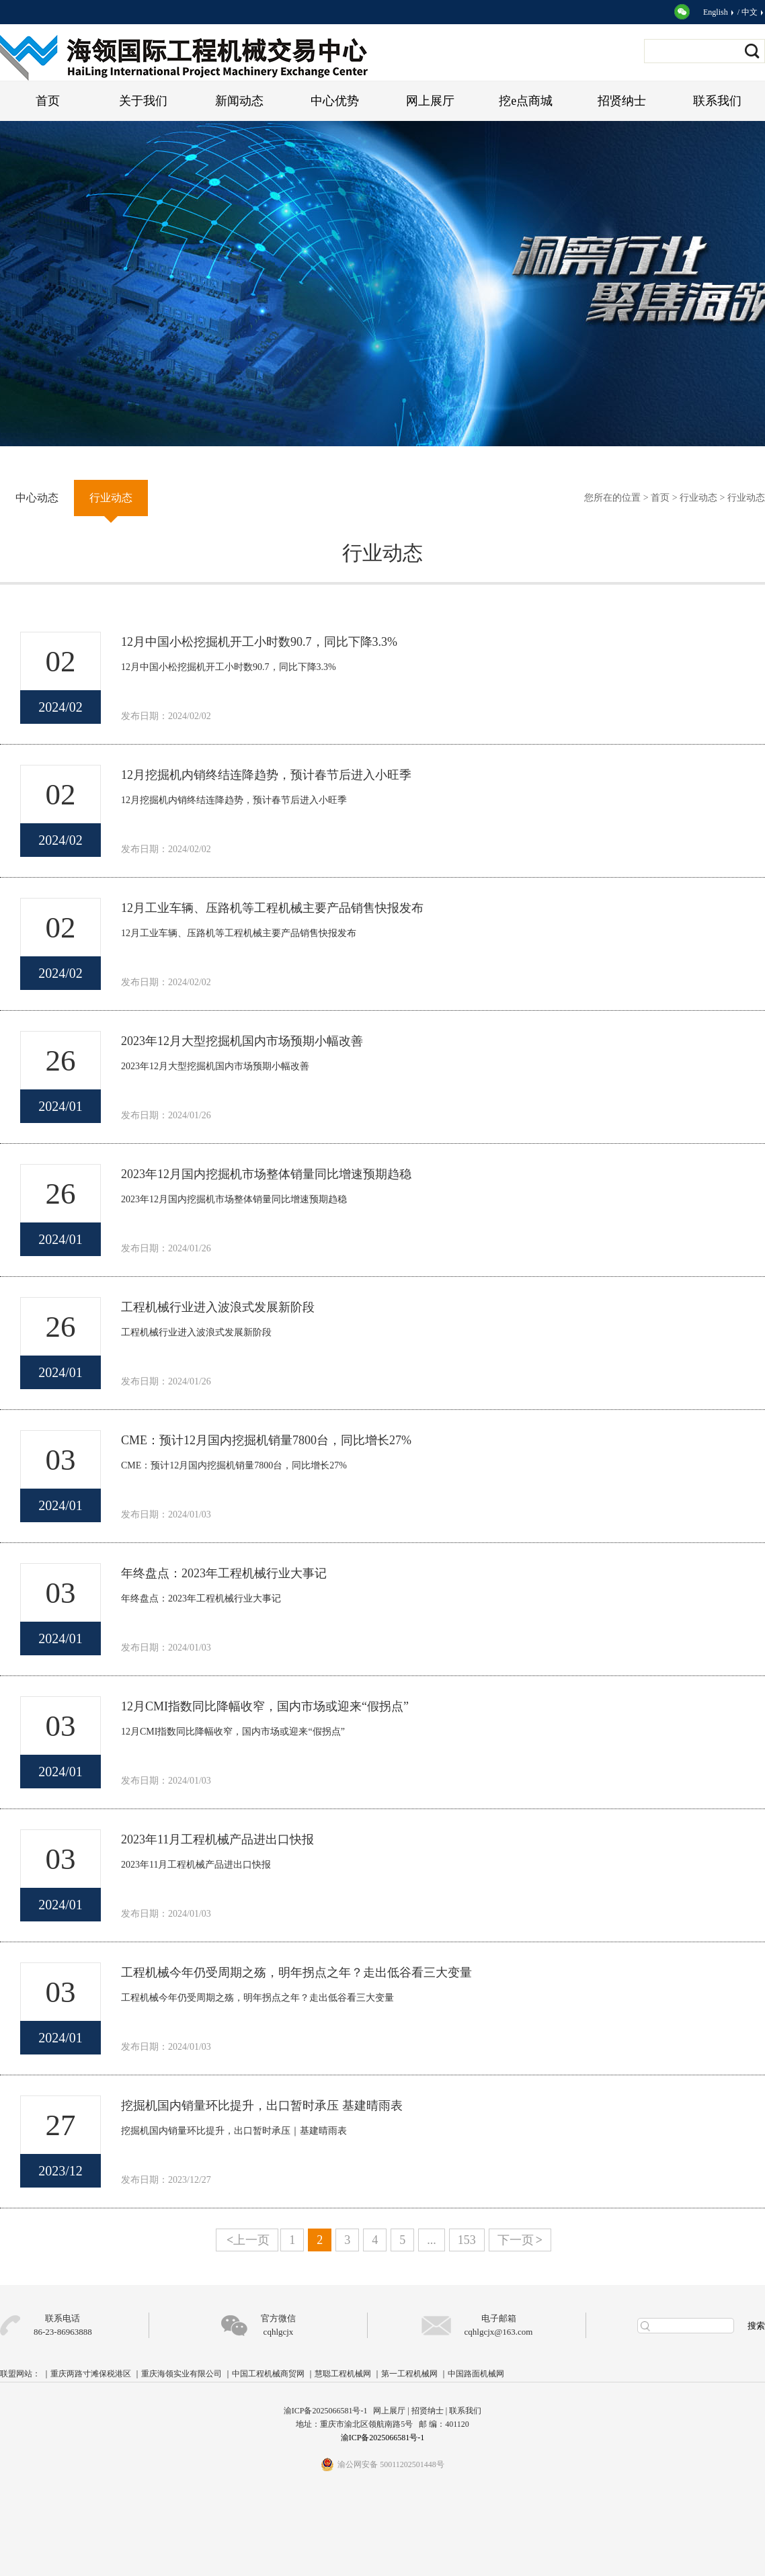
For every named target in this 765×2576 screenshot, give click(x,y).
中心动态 (36, 497)
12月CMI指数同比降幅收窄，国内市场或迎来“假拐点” (265, 1706)
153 (467, 2240)
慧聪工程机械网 (343, 2373)
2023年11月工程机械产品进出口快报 (217, 1839)
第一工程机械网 (409, 2373)
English (719, 12)
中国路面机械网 (476, 2373)
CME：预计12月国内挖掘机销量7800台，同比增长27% (266, 1440)
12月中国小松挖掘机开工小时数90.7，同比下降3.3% (259, 642)
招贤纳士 (622, 101)
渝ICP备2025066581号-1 (383, 2437)
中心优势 (335, 101)
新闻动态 (239, 101)
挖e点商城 (526, 101)
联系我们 (717, 101)
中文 (753, 12)
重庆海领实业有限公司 (181, 2373)
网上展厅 (430, 101)
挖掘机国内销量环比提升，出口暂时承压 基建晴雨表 (262, 2105)
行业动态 (698, 498)
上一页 (248, 2240)
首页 (48, 101)
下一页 (519, 2240)
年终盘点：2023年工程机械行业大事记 (224, 1573)
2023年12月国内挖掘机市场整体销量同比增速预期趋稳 (266, 1174)
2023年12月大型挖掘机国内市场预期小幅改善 (242, 1041)
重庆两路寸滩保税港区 (90, 2373)
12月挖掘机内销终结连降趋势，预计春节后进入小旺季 (266, 775)
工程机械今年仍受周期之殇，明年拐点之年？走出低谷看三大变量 (296, 1972)
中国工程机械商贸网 (268, 2373)
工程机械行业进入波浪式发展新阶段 (218, 1307)
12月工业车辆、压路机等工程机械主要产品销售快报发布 (272, 908)
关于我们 (143, 101)
